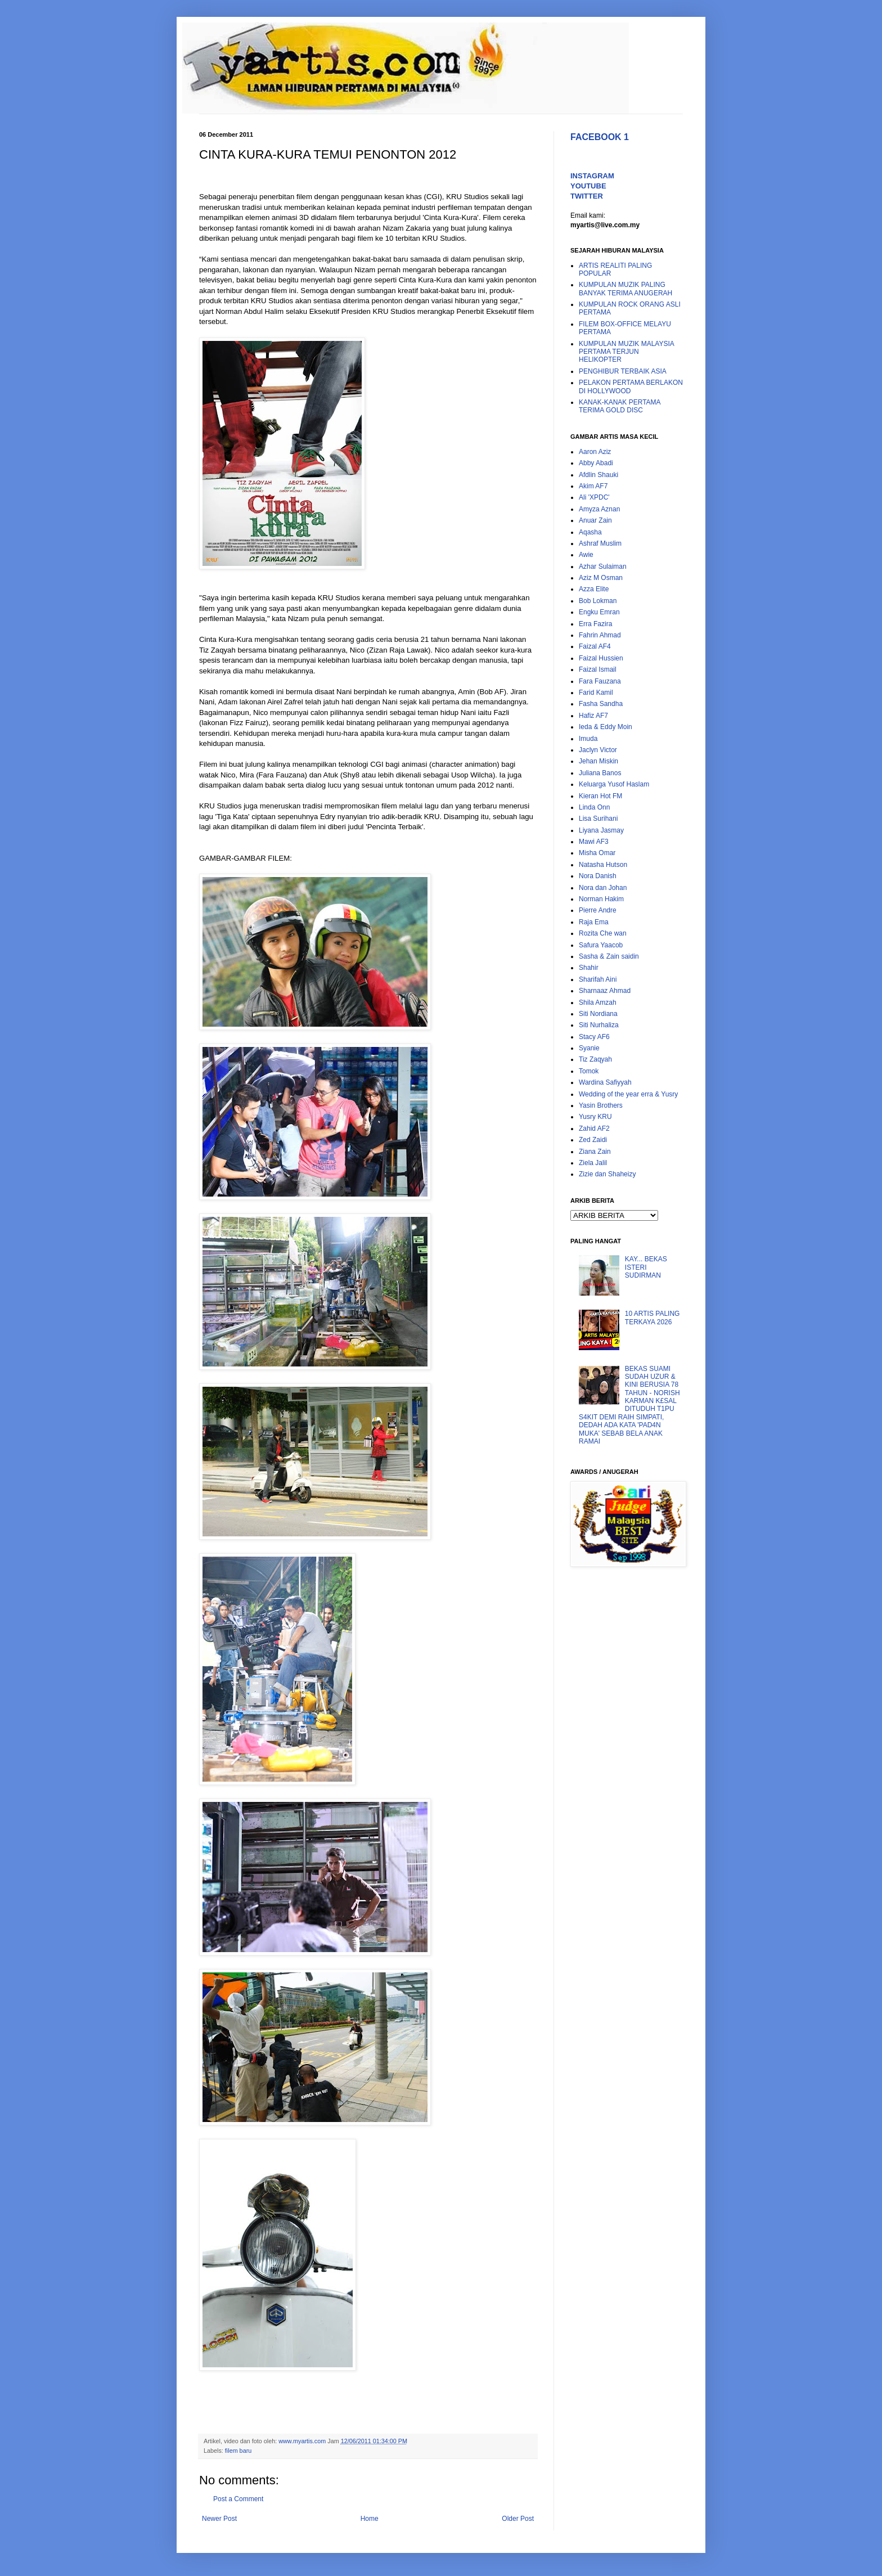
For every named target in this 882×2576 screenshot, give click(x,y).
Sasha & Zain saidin (609, 956)
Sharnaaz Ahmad (605, 991)
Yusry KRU (595, 1117)
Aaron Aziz (595, 452)
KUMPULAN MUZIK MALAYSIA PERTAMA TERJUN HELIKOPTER (626, 352)
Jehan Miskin (598, 761)
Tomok (588, 1071)
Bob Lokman (597, 601)
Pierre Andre (597, 910)
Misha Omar (597, 853)
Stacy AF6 (594, 1037)
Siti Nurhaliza (599, 1025)
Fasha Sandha (601, 704)
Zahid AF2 (594, 1128)
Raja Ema (594, 922)
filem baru (238, 2450)
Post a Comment (238, 2499)
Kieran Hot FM (600, 796)
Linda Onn (594, 807)
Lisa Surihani (598, 818)
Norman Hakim (601, 899)
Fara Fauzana (600, 681)
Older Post (518, 2519)
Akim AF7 (593, 486)
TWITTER (586, 196)
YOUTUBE (588, 186)
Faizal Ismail (597, 669)
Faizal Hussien (601, 658)
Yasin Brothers (601, 1105)
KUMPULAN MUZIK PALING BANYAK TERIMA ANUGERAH (625, 288)
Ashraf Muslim (600, 543)
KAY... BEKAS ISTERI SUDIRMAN (646, 1267)
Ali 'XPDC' (594, 497)
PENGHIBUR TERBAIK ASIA (623, 371)
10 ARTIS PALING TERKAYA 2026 (652, 1317)
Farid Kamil (596, 692)
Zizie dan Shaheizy (607, 1174)
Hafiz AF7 (593, 716)
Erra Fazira (595, 624)
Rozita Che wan (603, 933)
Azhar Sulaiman (603, 566)
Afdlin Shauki (598, 475)
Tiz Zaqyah (595, 1059)
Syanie (589, 1048)
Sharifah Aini (597, 979)
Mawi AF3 (594, 842)
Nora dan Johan (603, 888)
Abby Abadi (596, 463)
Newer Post (219, 2519)
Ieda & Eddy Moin (605, 727)
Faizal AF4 (595, 646)
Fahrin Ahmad (600, 635)
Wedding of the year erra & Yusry (628, 1094)
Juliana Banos (600, 773)
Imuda (588, 739)
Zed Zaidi (593, 1140)
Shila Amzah (597, 1002)
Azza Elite (594, 589)
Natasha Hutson (603, 865)
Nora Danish (597, 876)
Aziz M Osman (601, 578)
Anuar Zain (595, 520)
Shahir (588, 968)
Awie (586, 555)
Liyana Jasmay (601, 830)
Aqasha (590, 532)
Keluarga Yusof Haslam (614, 784)
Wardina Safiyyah (605, 1082)
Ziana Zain (595, 1152)
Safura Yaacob (601, 945)
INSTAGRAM (592, 176)
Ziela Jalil (593, 1163)
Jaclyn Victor (598, 750)
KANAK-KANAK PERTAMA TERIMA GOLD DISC (619, 406)
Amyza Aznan (599, 509)
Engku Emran (599, 612)
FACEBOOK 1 (599, 137)
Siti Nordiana (598, 1014)
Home (370, 2519)
